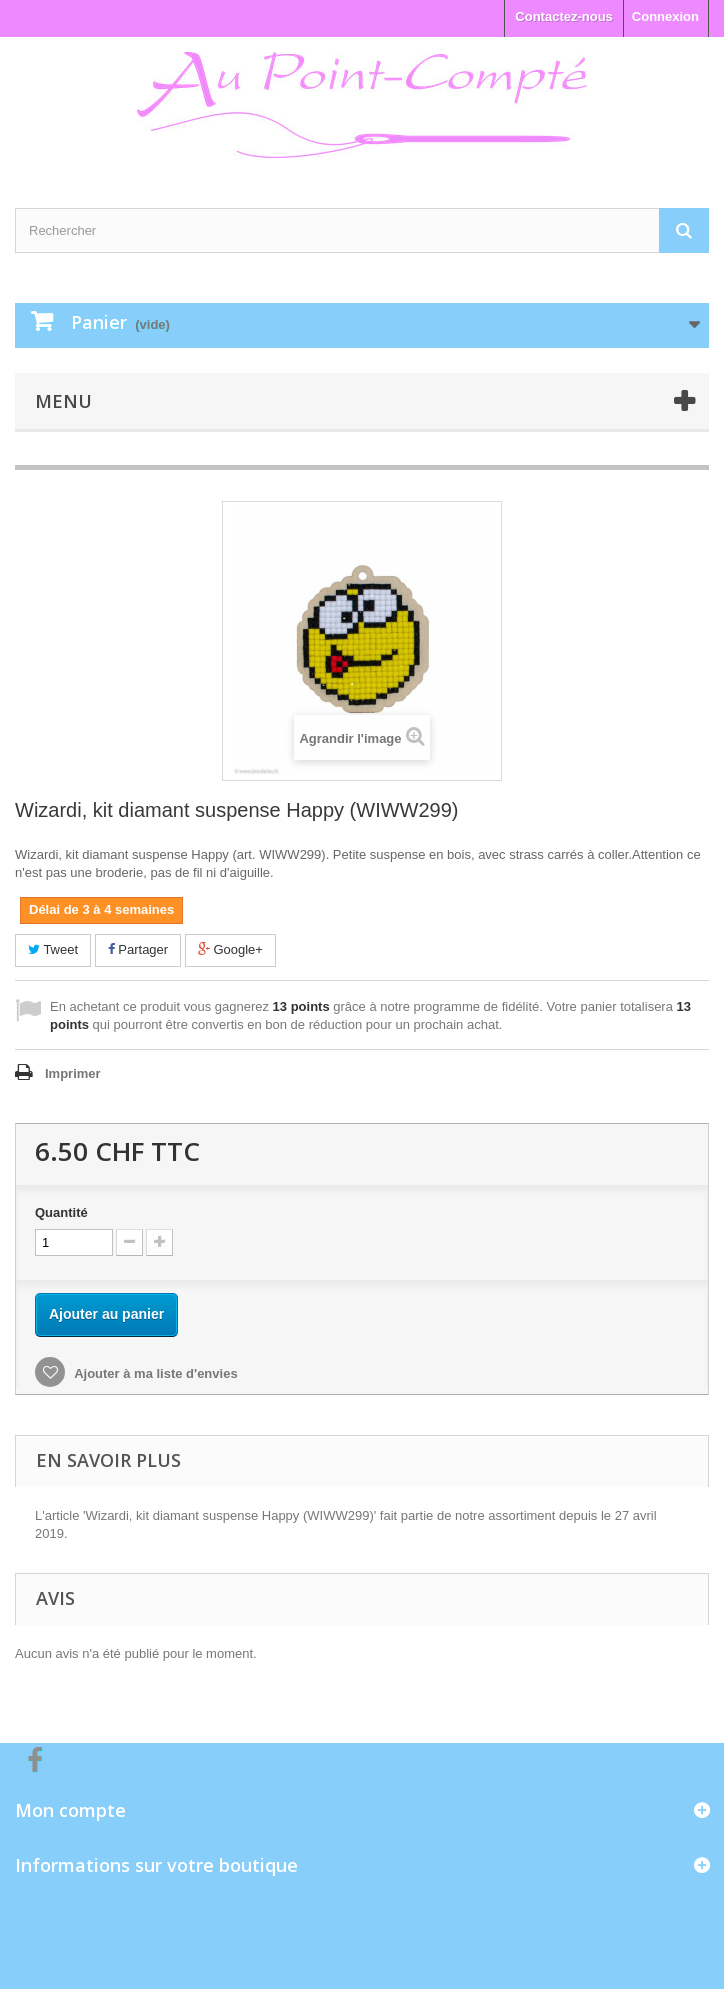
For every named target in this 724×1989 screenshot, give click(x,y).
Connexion (665, 16)
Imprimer (73, 1073)
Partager (138, 949)
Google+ (230, 949)
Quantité (61, 1212)
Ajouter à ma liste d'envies (154, 1373)
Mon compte (70, 1810)
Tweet (53, 949)
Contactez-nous (564, 16)
